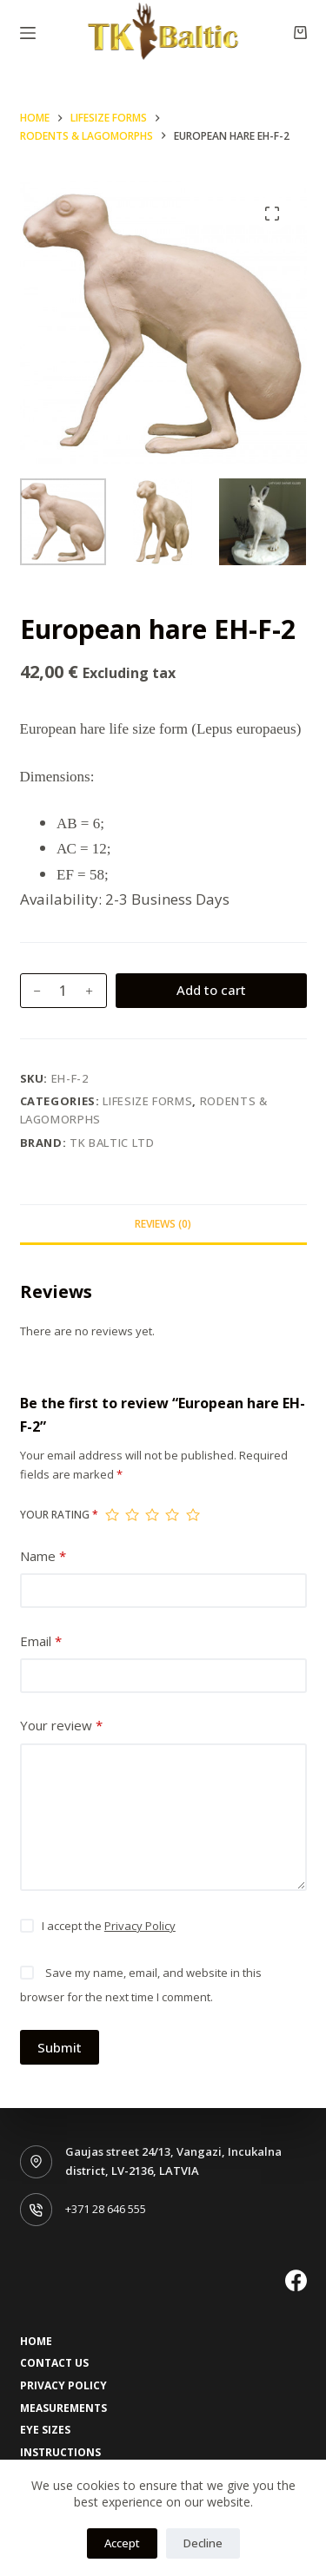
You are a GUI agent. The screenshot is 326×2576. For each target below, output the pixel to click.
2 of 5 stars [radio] (131, 1514)
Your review (61, 1725)
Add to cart (211, 989)
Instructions (60, 2453)
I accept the (109, 1926)
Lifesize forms (147, 1101)
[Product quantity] (63, 990)
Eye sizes (45, 2430)
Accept (122, 2543)
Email (41, 1641)
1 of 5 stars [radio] (111, 1514)
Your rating (59, 1514)
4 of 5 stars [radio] (171, 1514)
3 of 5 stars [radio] (151, 1514)
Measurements (63, 2408)
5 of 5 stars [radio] (192, 1514)
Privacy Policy (140, 1926)
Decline (203, 2543)
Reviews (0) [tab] (163, 1223)
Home (36, 2342)
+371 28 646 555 (105, 2209)
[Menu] (28, 33)
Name (43, 1556)
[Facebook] (296, 2280)
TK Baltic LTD (112, 1142)
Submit (59, 2047)
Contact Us (54, 2363)
